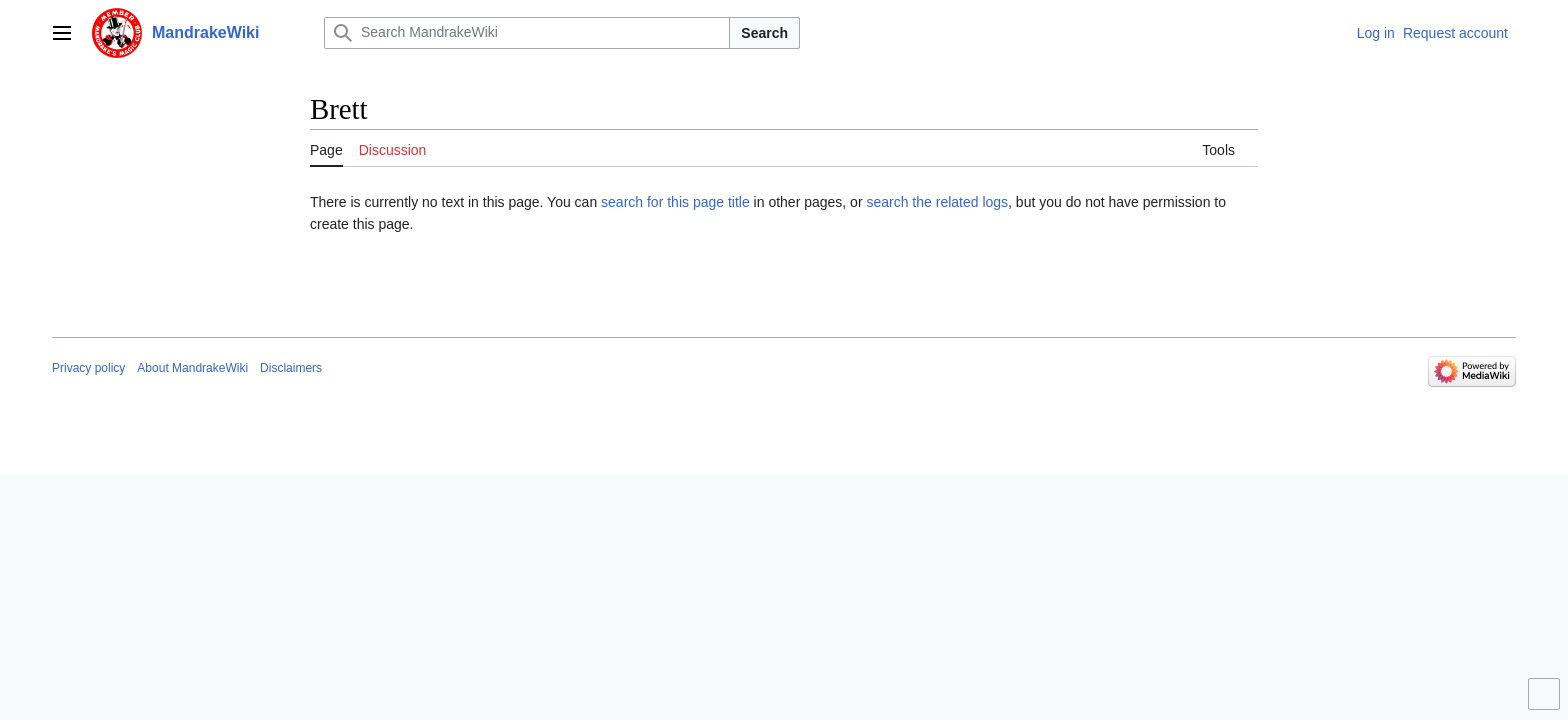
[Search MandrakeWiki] (527, 33)
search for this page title (675, 202)
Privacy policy (88, 368)
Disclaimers (291, 368)
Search (764, 33)
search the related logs (937, 202)
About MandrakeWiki (192, 368)
